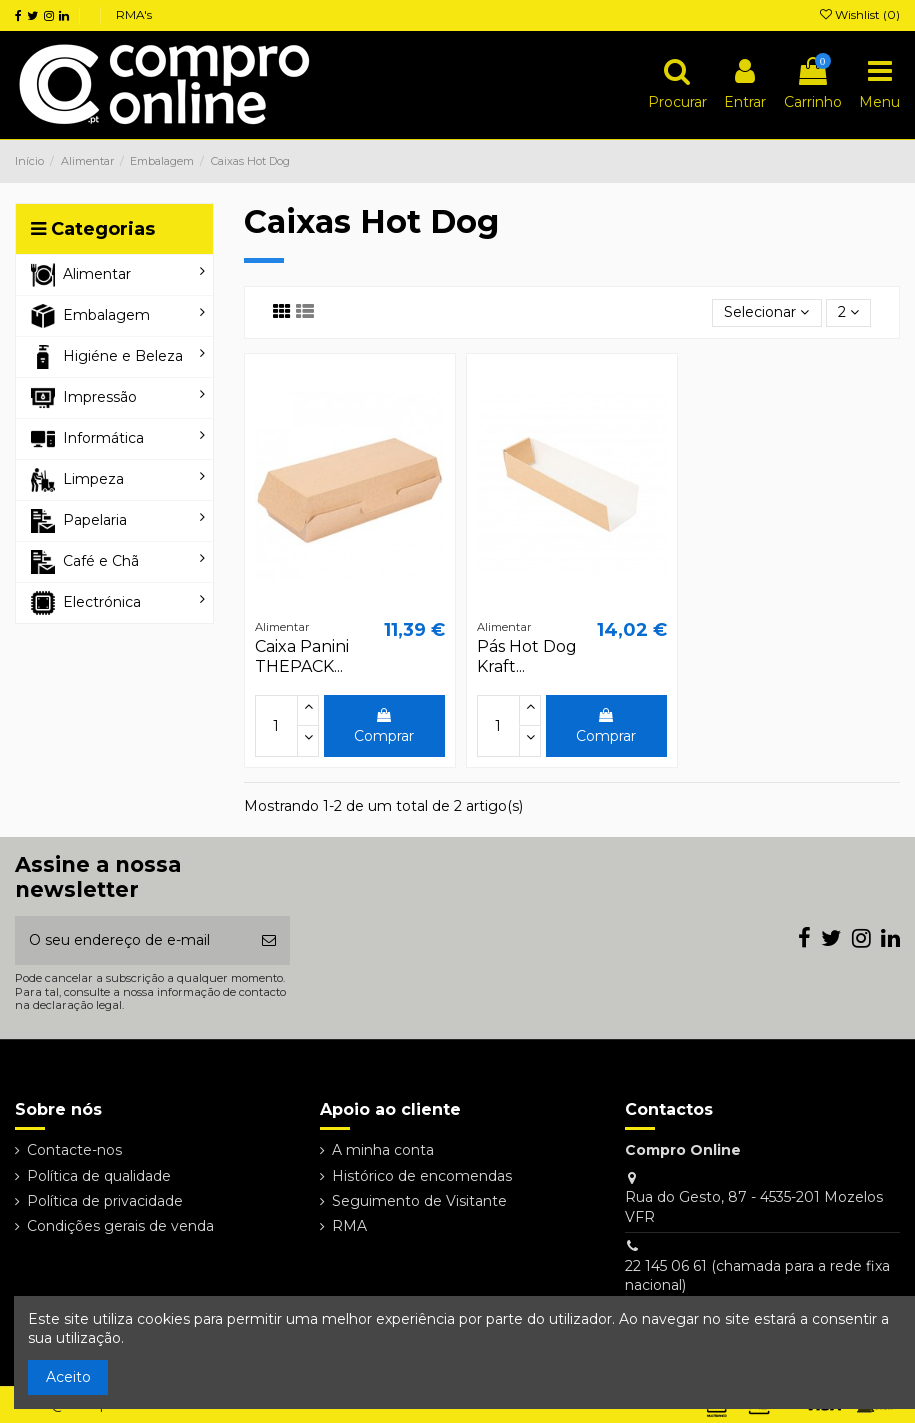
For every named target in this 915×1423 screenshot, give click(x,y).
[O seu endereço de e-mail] (131, 940)
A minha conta (383, 1150)
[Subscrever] (269, 940)
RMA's (134, 14)
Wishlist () (860, 14)
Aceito (68, 1377)
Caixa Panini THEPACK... (302, 656)
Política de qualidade (99, 1176)
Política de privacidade (105, 1201)
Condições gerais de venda (120, 1226)
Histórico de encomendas (422, 1176)
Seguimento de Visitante (419, 1201)
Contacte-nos (74, 1150)
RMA (349, 1226)
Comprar (384, 726)
